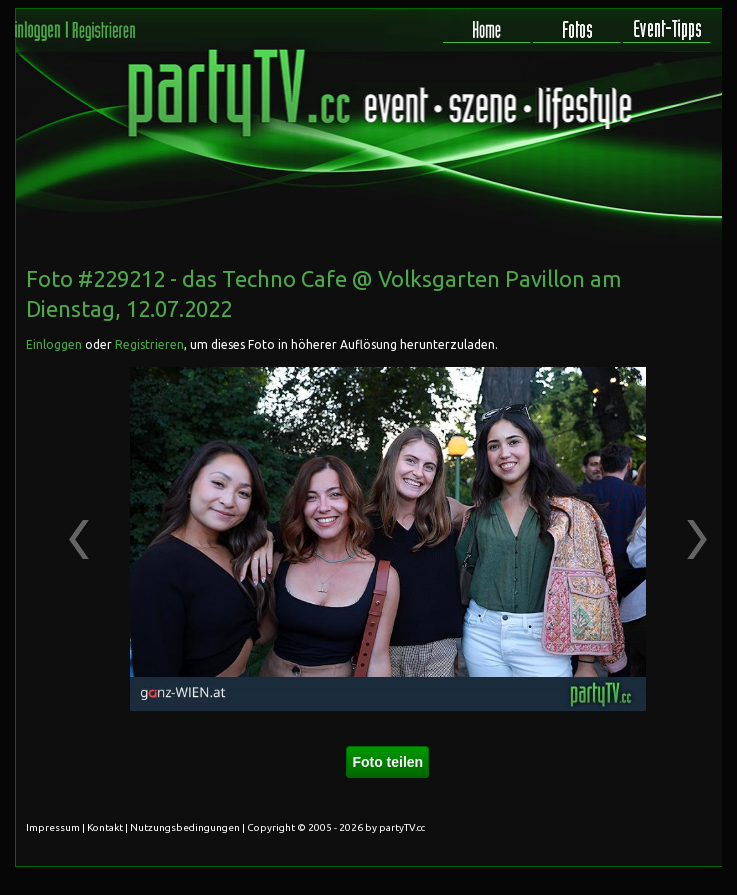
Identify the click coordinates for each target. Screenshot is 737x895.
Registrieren (149, 344)
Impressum (53, 827)
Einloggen (54, 344)
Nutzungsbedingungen (185, 827)
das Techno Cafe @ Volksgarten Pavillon (383, 278)
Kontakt (105, 827)
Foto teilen (387, 762)
